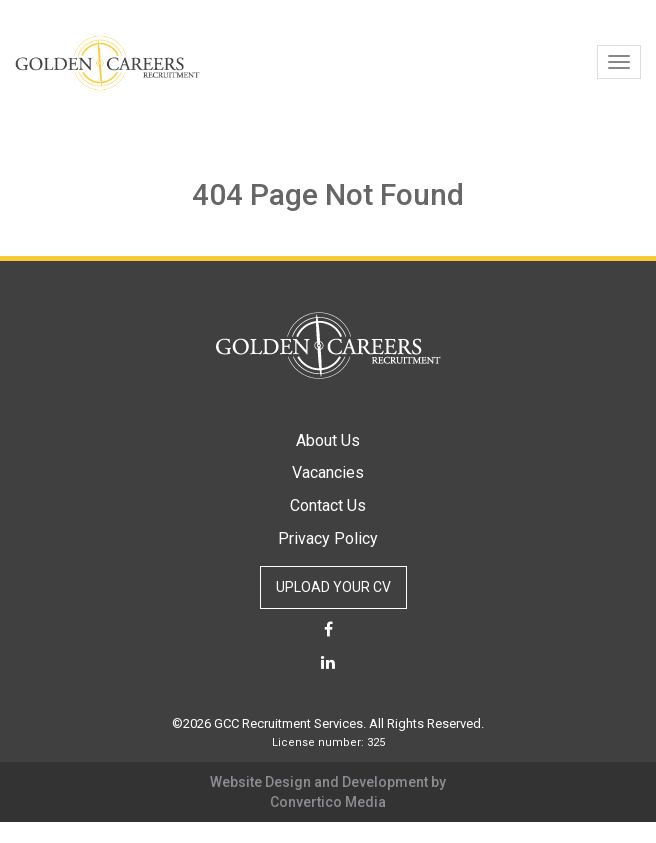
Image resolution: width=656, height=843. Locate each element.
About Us (328, 440)
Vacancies (328, 472)
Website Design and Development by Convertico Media (328, 792)
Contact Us (328, 505)
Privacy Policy (328, 538)
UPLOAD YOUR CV (333, 587)
